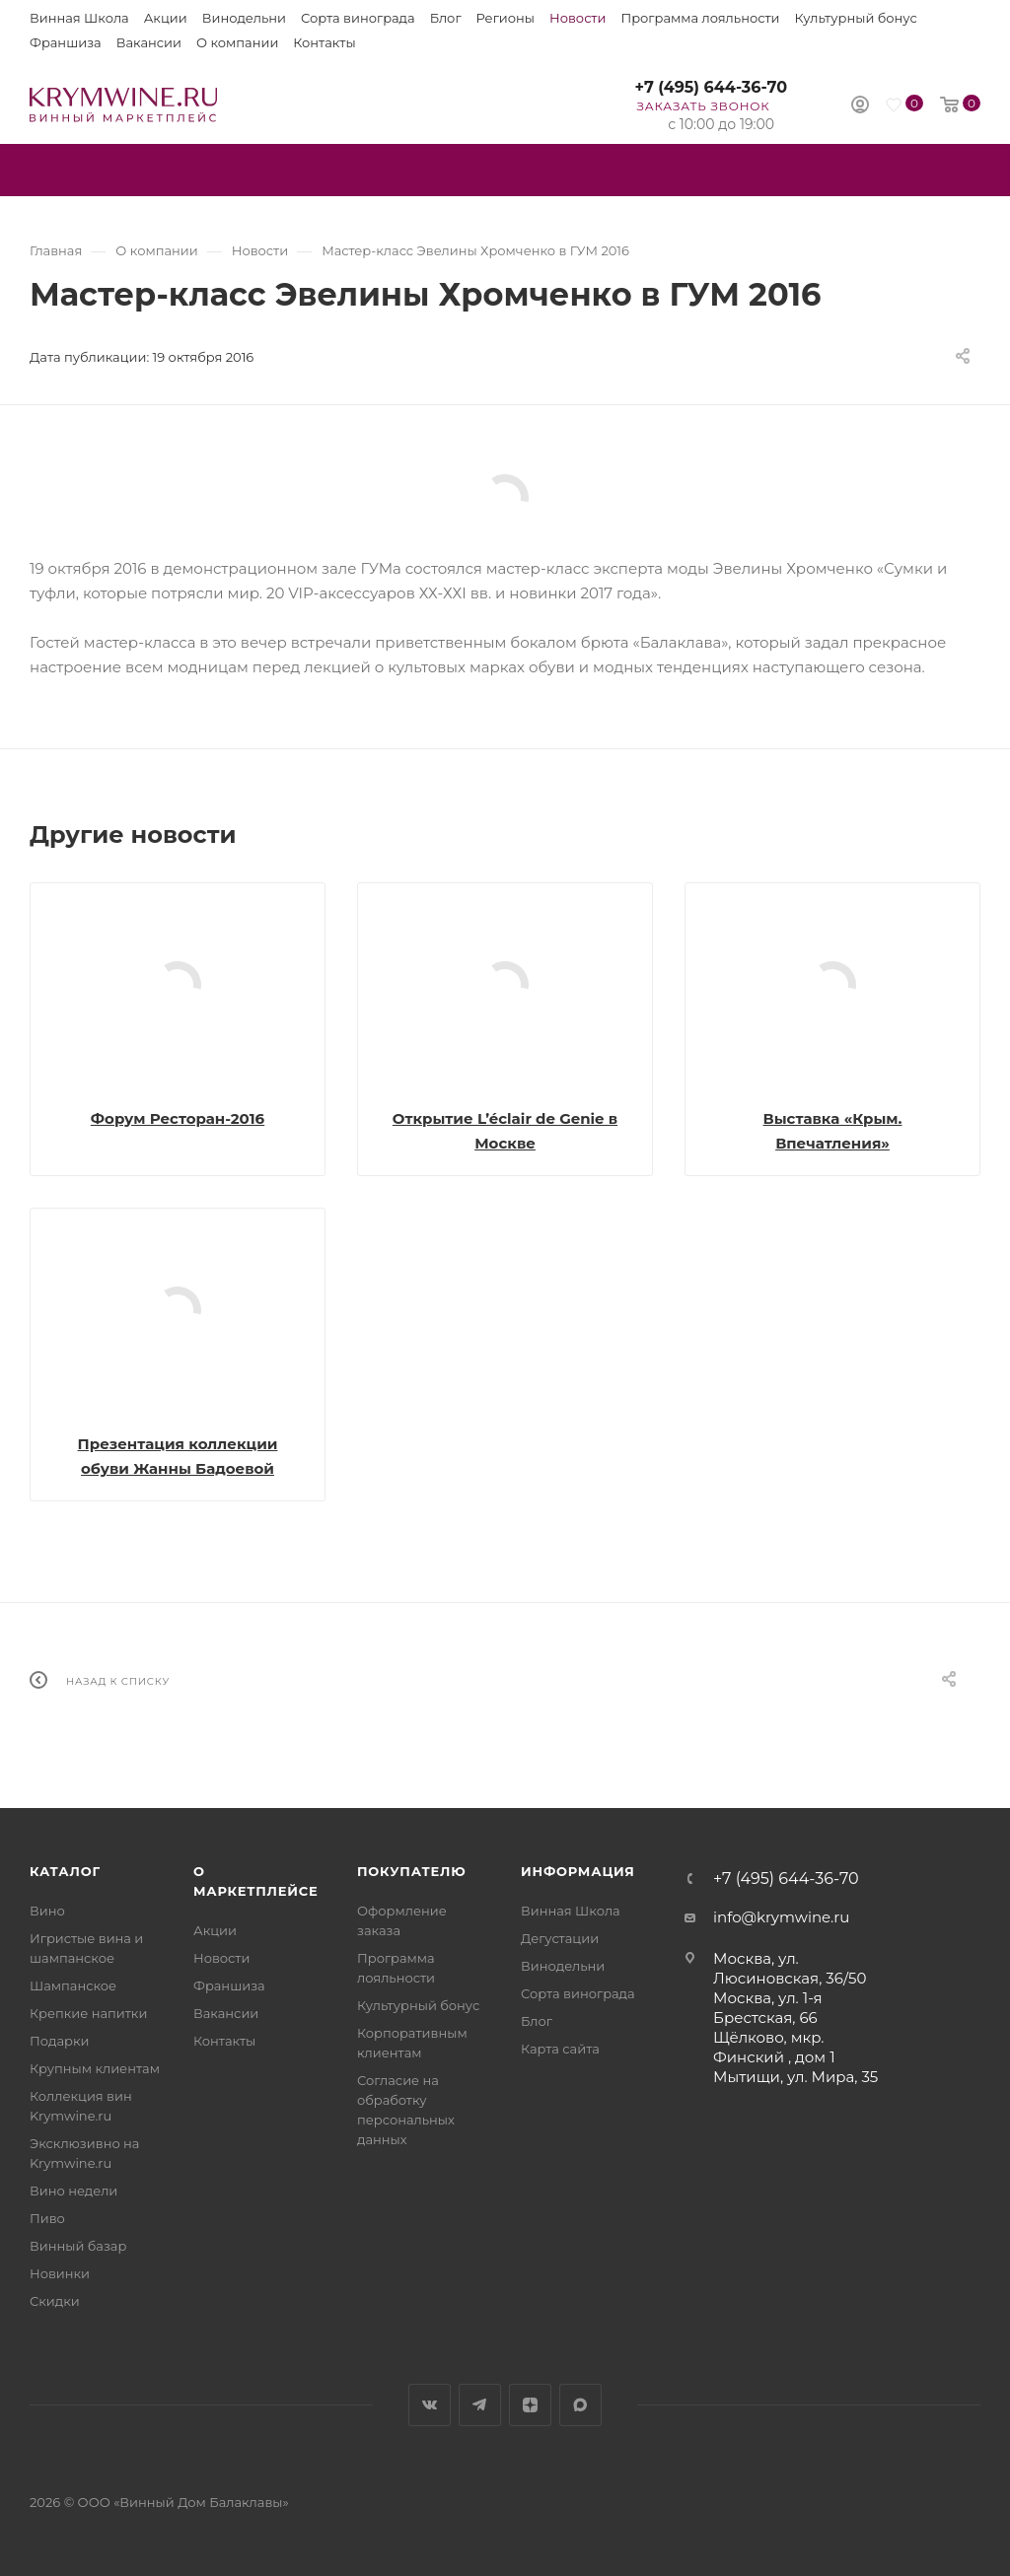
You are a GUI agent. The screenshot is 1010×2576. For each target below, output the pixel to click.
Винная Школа (79, 18)
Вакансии (148, 42)
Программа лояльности (699, 18)
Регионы (505, 18)
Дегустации (560, 1938)
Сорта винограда (358, 18)
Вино (47, 1910)
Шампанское (73, 1985)
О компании (237, 42)
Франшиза (66, 42)
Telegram (480, 2405)
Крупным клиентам (95, 2068)
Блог (446, 18)
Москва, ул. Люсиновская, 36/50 (789, 1968)
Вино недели (73, 2190)
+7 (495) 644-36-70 (710, 87)
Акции (165, 18)
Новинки (60, 2273)
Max (580, 2405)
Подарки (59, 2041)
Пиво (47, 2218)
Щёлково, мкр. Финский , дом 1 (774, 2047)
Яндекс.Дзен (530, 2405)
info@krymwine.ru (781, 1917)
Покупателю (412, 1871)
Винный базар (78, 2246)
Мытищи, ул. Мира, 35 (795, 2076)
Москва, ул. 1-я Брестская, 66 (768, 2007)
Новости (577, 18)
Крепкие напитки (88, 2013)
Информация (578, 1871)
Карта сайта (560, 2048)
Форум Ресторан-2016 (177, 1118)
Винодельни (244, 18)
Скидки (55, 2301)
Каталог (65, 1871)
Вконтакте (429, 2405)
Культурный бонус (856, 18)
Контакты (324, 42)
